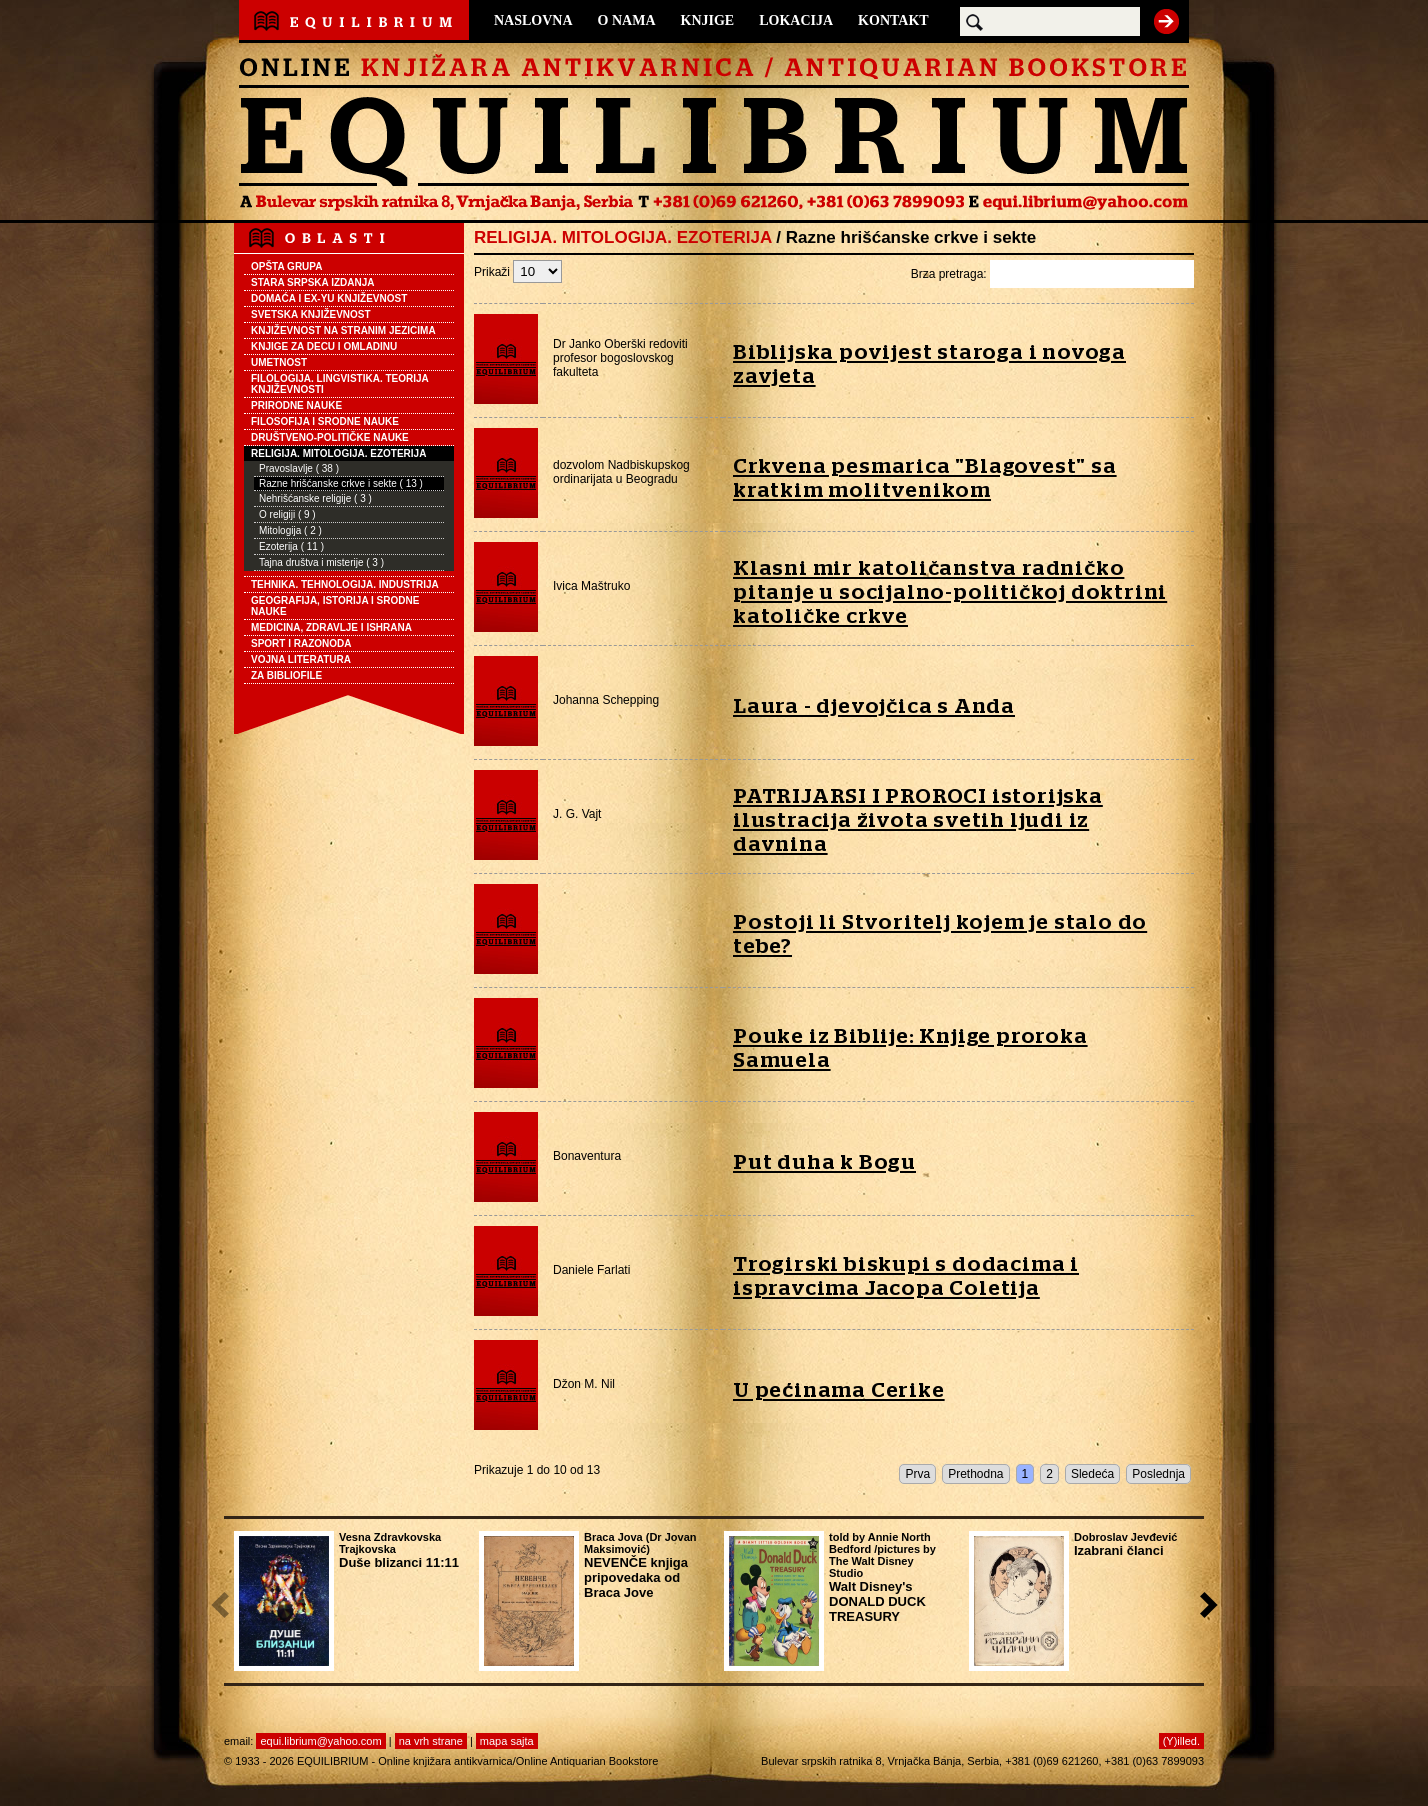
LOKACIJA (796, 20)
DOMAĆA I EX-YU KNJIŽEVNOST (329, 298)
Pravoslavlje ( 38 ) (299, 468)
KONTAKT (893, 20)
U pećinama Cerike (839, 1390)
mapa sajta (507, 1741)
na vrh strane (431, 1741)
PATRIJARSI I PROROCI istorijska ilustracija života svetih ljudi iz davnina (918, 820)
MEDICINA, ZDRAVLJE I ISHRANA (331, 627)
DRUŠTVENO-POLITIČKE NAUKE (330, 437)
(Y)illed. (1181, 1741)
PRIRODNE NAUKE (296, 405)
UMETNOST (279, 362)
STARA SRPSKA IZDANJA (313, 282)
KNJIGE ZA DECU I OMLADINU (324, 346)
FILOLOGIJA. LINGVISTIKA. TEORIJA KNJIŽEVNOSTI (340, 384)
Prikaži (518, 272)
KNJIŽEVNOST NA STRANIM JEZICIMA (343, 330)
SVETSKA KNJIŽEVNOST (311, 314)
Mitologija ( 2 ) (290, 530)
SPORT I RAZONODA (301, 643)
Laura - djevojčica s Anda (874, 706)
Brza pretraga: (1052, 274)
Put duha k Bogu (824, 1162)
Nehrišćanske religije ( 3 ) (315, 498)
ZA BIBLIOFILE (286, 675)
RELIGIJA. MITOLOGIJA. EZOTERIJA (338, 453)
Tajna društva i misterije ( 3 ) (321, 562)
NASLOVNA (533, 20)
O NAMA (627, 20)
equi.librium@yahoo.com (320, 1741)
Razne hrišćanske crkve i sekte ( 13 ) (341, 483)
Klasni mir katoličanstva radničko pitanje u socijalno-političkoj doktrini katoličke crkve (950, 592)
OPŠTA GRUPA (286, 266)
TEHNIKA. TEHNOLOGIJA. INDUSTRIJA (345, 584)
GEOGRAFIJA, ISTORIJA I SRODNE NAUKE (335, 606)
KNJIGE (708, 20)
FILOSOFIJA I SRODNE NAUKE (325, 421)
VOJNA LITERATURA (301, 659)
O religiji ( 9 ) (287, 514)
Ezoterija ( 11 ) (291, 546)
